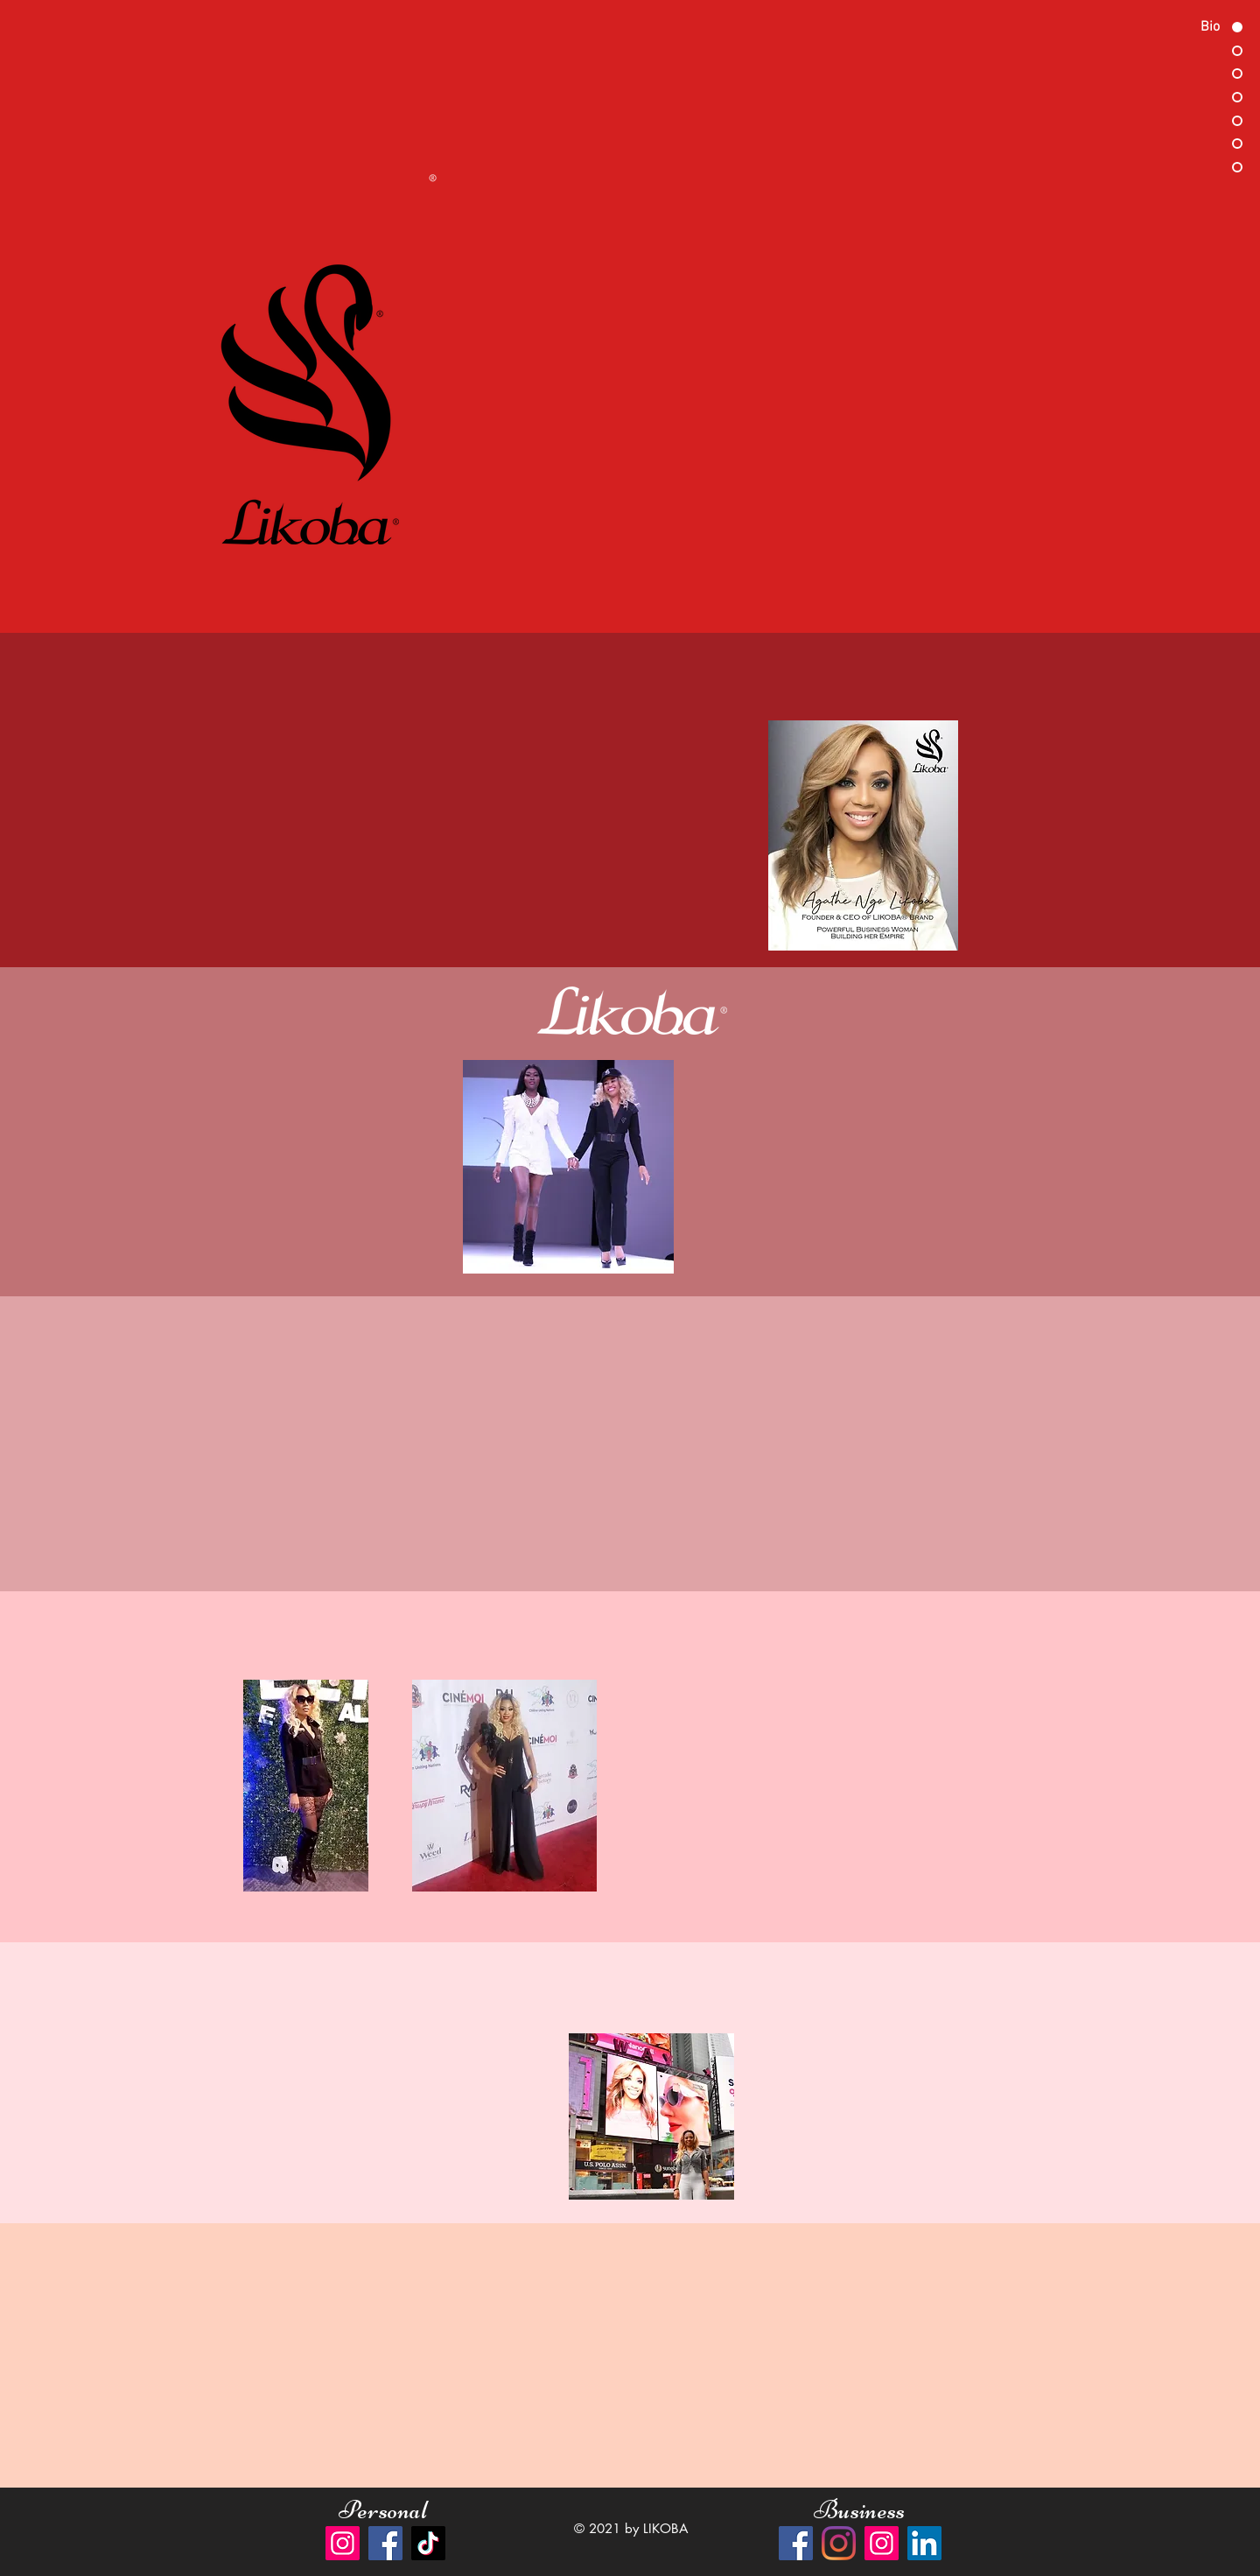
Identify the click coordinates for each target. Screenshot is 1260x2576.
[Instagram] (343, 2543)
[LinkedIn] (924, 2543)
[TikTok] (428, 2543)
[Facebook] (385, 2543)
